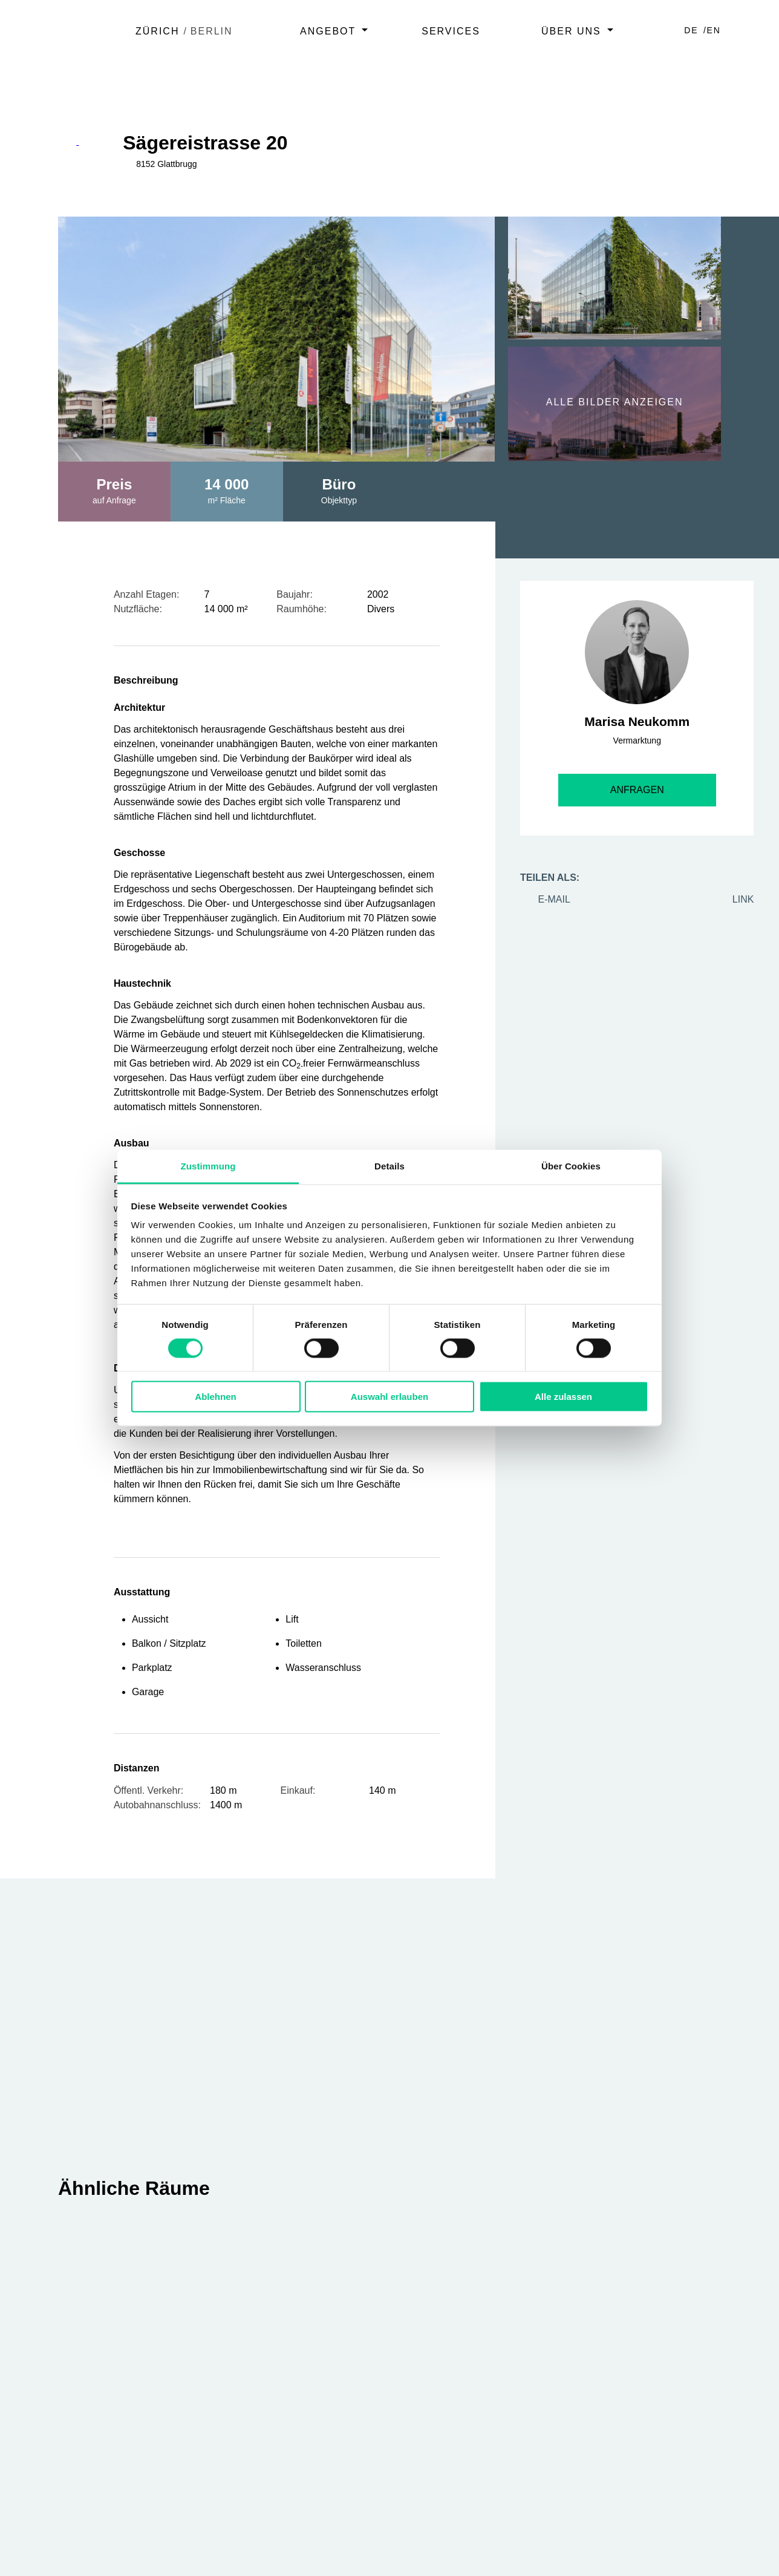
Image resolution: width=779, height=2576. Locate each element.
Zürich (157, 31)
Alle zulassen (563, 1396)
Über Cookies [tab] (571, 1166)
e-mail (545, 899)
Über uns (571, 31)
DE (693, 30)
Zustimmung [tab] (208, 1166)
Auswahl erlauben (389, 1396)
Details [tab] (389, 1166)
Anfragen (637, 790)
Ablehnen (215, 1396)
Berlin (212, 31)
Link (734, 899)
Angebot (328, 31)
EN (714, 30)
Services (451, 31)
